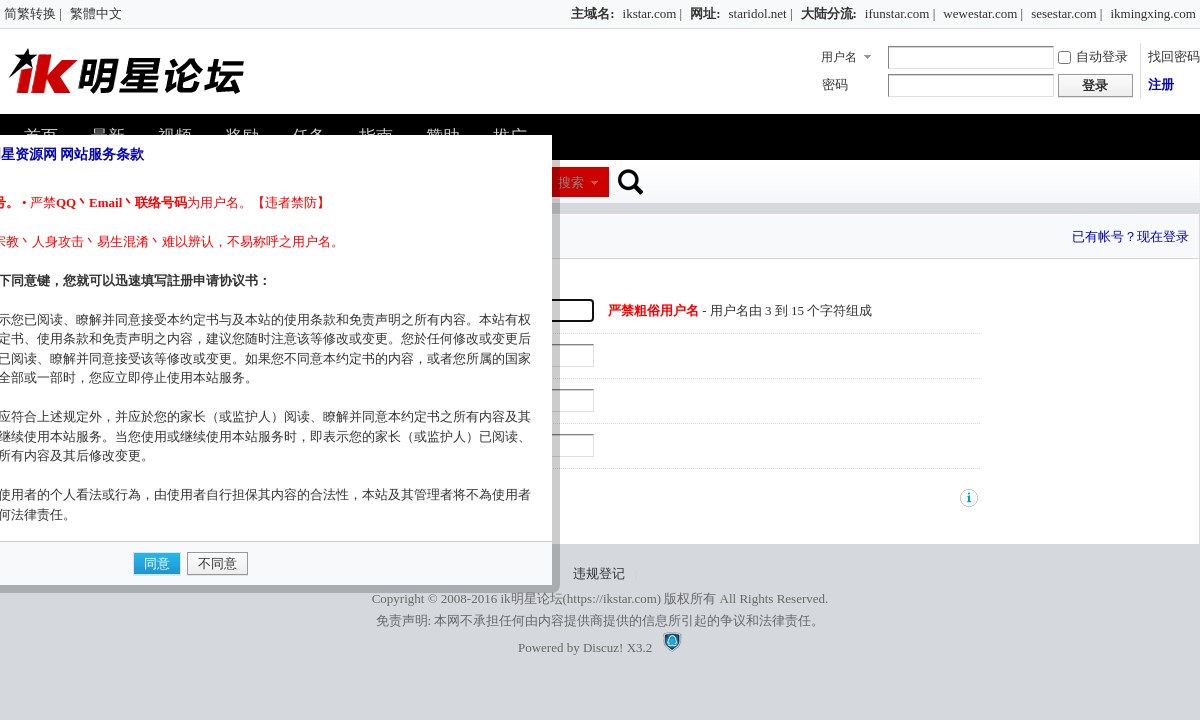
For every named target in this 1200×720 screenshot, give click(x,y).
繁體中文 (96, 13)
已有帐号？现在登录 (1130, 236)
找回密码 (1174, 56)
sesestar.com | (1066, 13)
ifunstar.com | (900, 13)
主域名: (592, 13)
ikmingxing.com (1153, 13)
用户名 (839, 57)
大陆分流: (829, 13)
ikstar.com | (653, 13)
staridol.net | (761, 13)
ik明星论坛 (531, 598)
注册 (1161, 84)
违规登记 (599, 573)
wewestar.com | (983, 13)
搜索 (571, 182)
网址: (705, 13)
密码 (835, 84)
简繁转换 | (33, 13)
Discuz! (603, 647)
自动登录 (1093, 56)
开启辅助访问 (562, 14)
